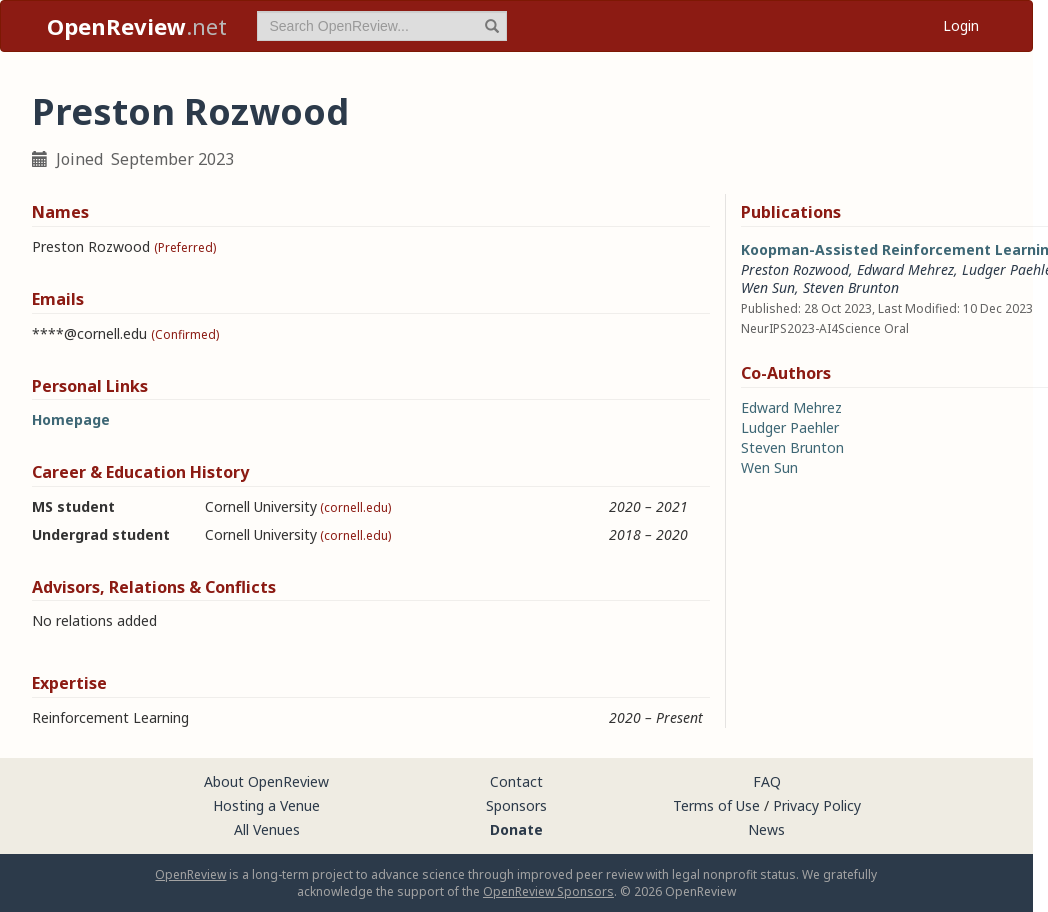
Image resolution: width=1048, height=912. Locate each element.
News (766, 829)
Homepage (71, 419)
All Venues (267, 829)
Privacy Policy (817, 805)
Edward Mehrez (905, 269)
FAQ (767, 781)
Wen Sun (768, 287)
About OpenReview (266, 781)
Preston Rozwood (795, 269)
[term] (382, 26)
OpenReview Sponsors (548, 891)
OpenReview (190, 874)
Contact (516, 781)
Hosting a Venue (266, 805)
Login (961, 25)
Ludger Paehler (790, 427)
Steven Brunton (851, 287)
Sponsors (516, 805)
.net (137, 26)
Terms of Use (716, 805)
